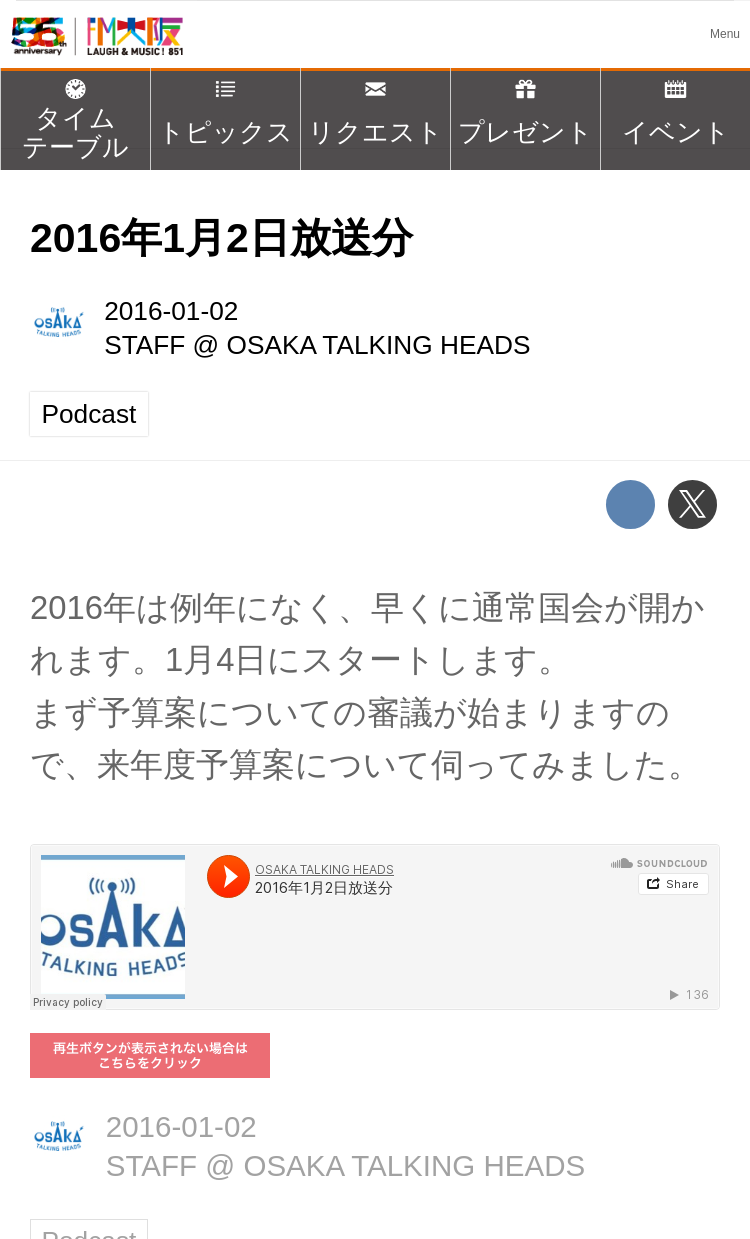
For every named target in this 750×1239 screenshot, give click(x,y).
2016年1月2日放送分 (221, 238)
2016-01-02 (171, 311)
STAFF (144, 345)
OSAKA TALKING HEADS (379, 345)
